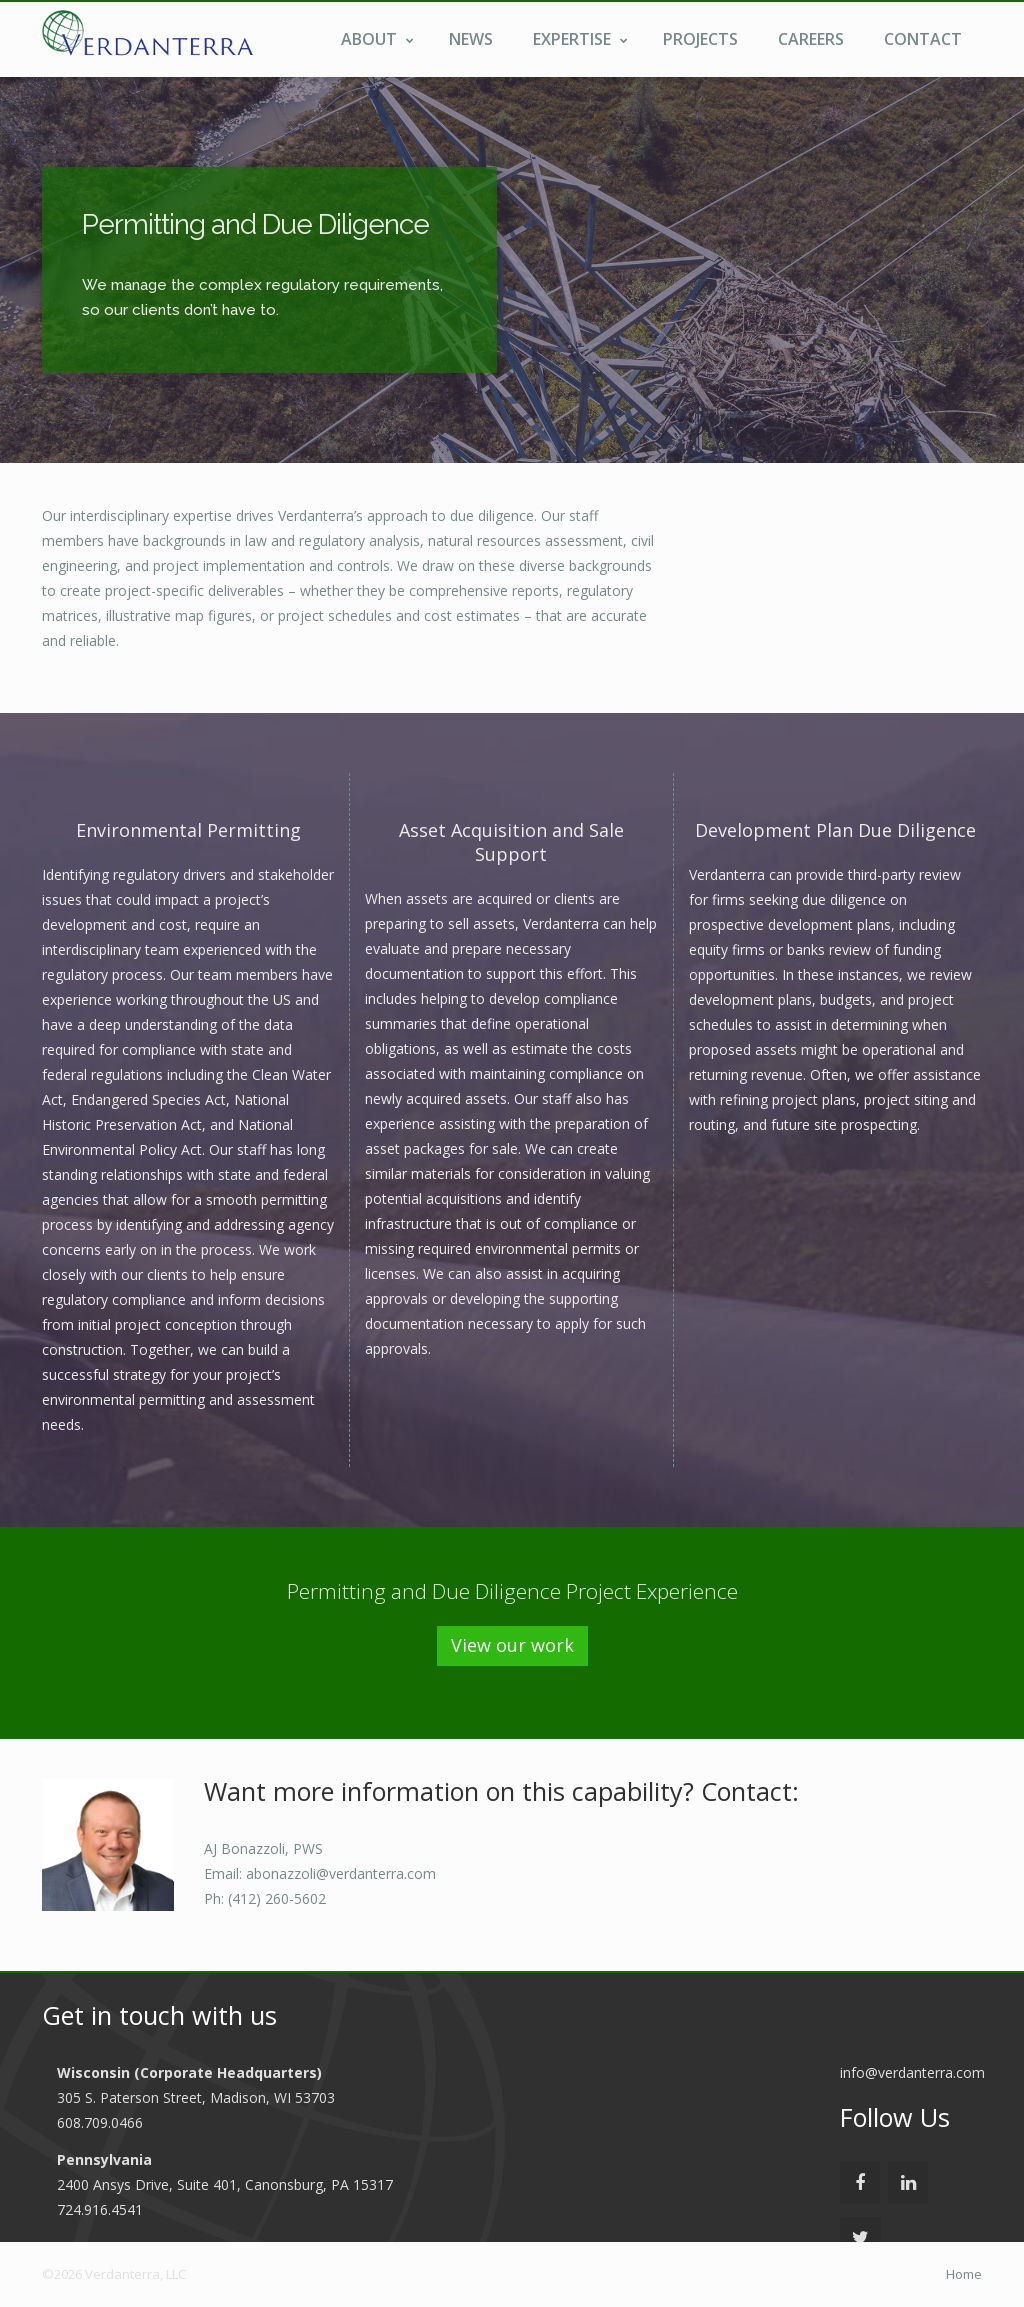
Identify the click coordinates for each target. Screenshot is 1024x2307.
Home (964, 2274)
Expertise (580, 39)
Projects (700, 39)
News (471, 39)
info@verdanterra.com (912, 2072)
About (377, 39)
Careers (811, 39)
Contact (923, 39)
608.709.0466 (100, 2122)
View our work (512, 1645)
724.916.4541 (100, 2209)
